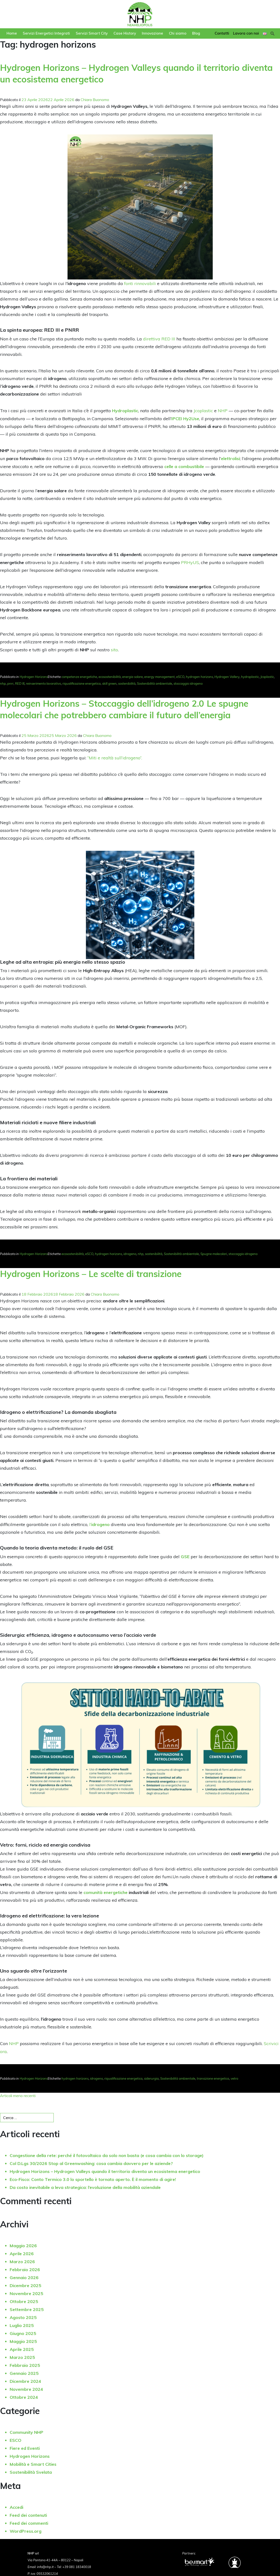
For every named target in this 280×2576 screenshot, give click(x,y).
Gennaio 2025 (24, 2364)
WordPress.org (25, 2519)
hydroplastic (250, 675)
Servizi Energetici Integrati (46, 33)
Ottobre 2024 (24, 2388)
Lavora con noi (246, 33)
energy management (159, 675)
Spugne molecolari (213, 1252)
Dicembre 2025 (25, 2279)
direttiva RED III (159, 338)
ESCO (15, 2430)
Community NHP (26, 2422)
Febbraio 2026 (25, 2264)
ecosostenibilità (109, 675)
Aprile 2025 (22, 2341)
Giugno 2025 (23, 2326)
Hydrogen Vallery (227, 675)
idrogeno (129, 1252)
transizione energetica (213, 2075)
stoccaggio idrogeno (188, 681)
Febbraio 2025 (25, 2357)
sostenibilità (127, 681)
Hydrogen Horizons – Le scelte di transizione (91, 1271)
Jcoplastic (203, 410)
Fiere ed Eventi (25, 2438)
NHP (222, 410)
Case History (125, 33)
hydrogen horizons (199, 675)
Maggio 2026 (23, 2241)
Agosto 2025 (23, 2310)
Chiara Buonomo (95, 99)
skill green (109, 681)
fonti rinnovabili (140, 283)
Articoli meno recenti (18, 2092)
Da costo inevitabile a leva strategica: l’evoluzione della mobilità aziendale (85, 2183)
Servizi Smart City (92, 33)
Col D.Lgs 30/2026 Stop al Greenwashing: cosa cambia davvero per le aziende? (91, 2159)
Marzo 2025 (22, 2349)
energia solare (132, 675)
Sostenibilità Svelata (31, 2461)
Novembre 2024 (26, 2380)
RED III (19, 681)
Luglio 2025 (22, 2318)
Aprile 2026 (22, 2248)
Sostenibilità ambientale (154, 681)
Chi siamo (177, 33)
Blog (196, 33)
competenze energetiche (79, 675)
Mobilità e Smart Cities (33, 2453)
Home (12, 33)
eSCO (180, 675)
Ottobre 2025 (24, 2295)
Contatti (222, 33)
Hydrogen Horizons (34, 675)
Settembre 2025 (27, 2302)
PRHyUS (190, 561)
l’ (99, 1522)
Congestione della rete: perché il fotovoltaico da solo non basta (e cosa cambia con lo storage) (107, 2152)
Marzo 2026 (22, 2256)
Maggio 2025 (23, 2333)
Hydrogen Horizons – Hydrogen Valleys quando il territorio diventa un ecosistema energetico (105, 2167)
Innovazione (152, 33)
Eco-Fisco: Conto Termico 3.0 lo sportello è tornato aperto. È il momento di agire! (93, 2175)
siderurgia (151, 2075)
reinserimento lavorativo (43, 681)
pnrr (10, 681)
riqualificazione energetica (81, 681)
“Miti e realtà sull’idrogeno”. (114, 755)
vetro (234, 2075)
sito (114, 648)
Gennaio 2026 (24, 2272)
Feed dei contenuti (28, 2504)
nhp (3, 681)
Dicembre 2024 (25, 2372)
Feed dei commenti (29, 2511)
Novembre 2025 (26, 2287)
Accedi (16, 2496)
